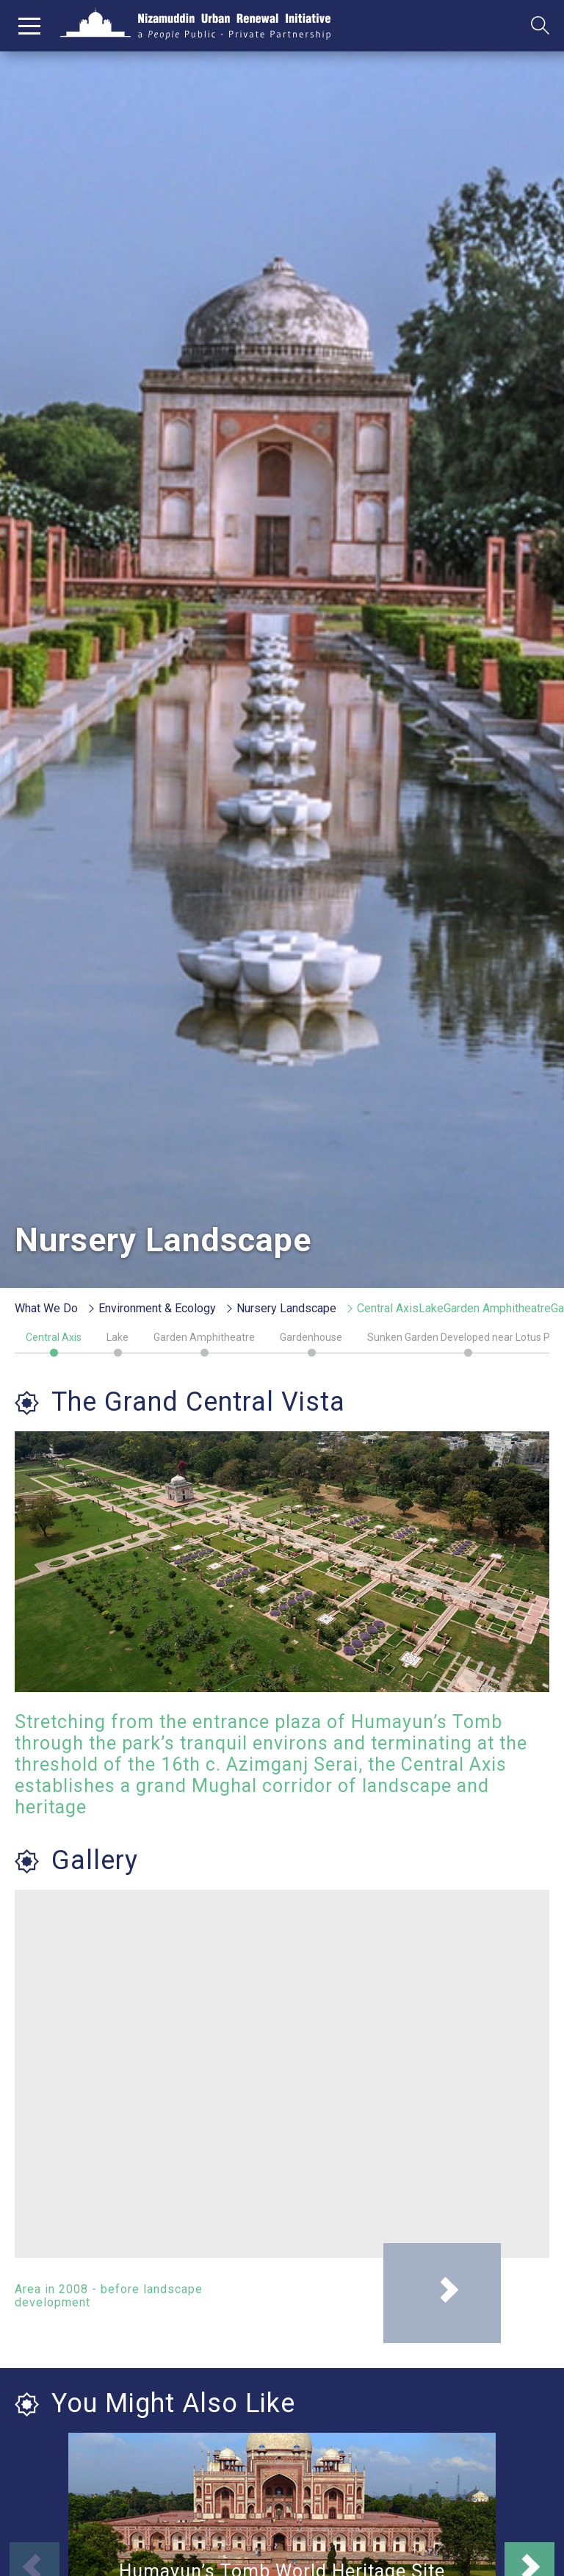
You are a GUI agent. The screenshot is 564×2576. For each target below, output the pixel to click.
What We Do (46, 1308)
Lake (117, 1337)
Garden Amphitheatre (204, 1337)
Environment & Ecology (157, 1308)
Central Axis (54, 1337)
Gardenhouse (311, 1337)
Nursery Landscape (286, 1308)
